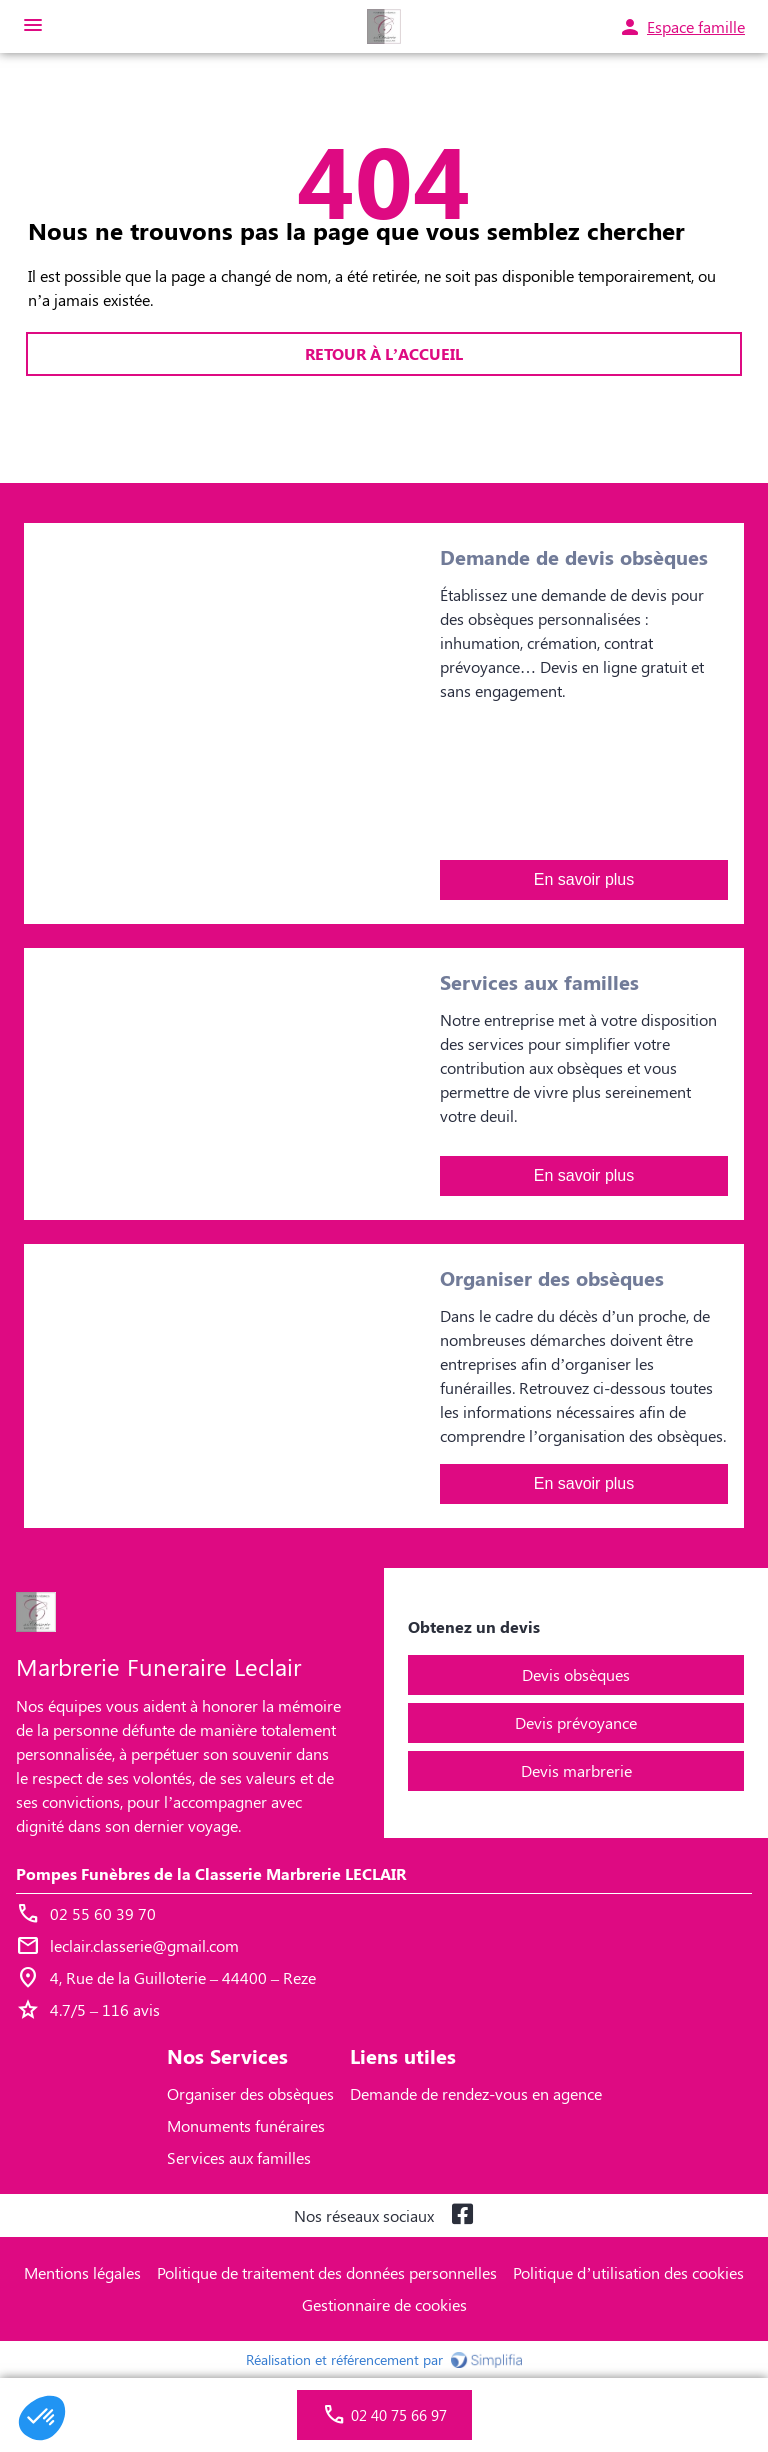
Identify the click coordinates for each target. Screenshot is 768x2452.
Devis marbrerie (576, 1770)
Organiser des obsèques (250, 2093)
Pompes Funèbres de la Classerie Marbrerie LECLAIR (211, 1873)
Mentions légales (82, 2272)
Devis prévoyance (576, 1722)
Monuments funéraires (246, 2125)
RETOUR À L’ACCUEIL (384, 353)
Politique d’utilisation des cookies (628, 2272)
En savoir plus (584, 879)
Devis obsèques (576, 1674)
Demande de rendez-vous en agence (476, 2093)
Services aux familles (239, 2157)
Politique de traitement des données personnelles (327, 2272)
